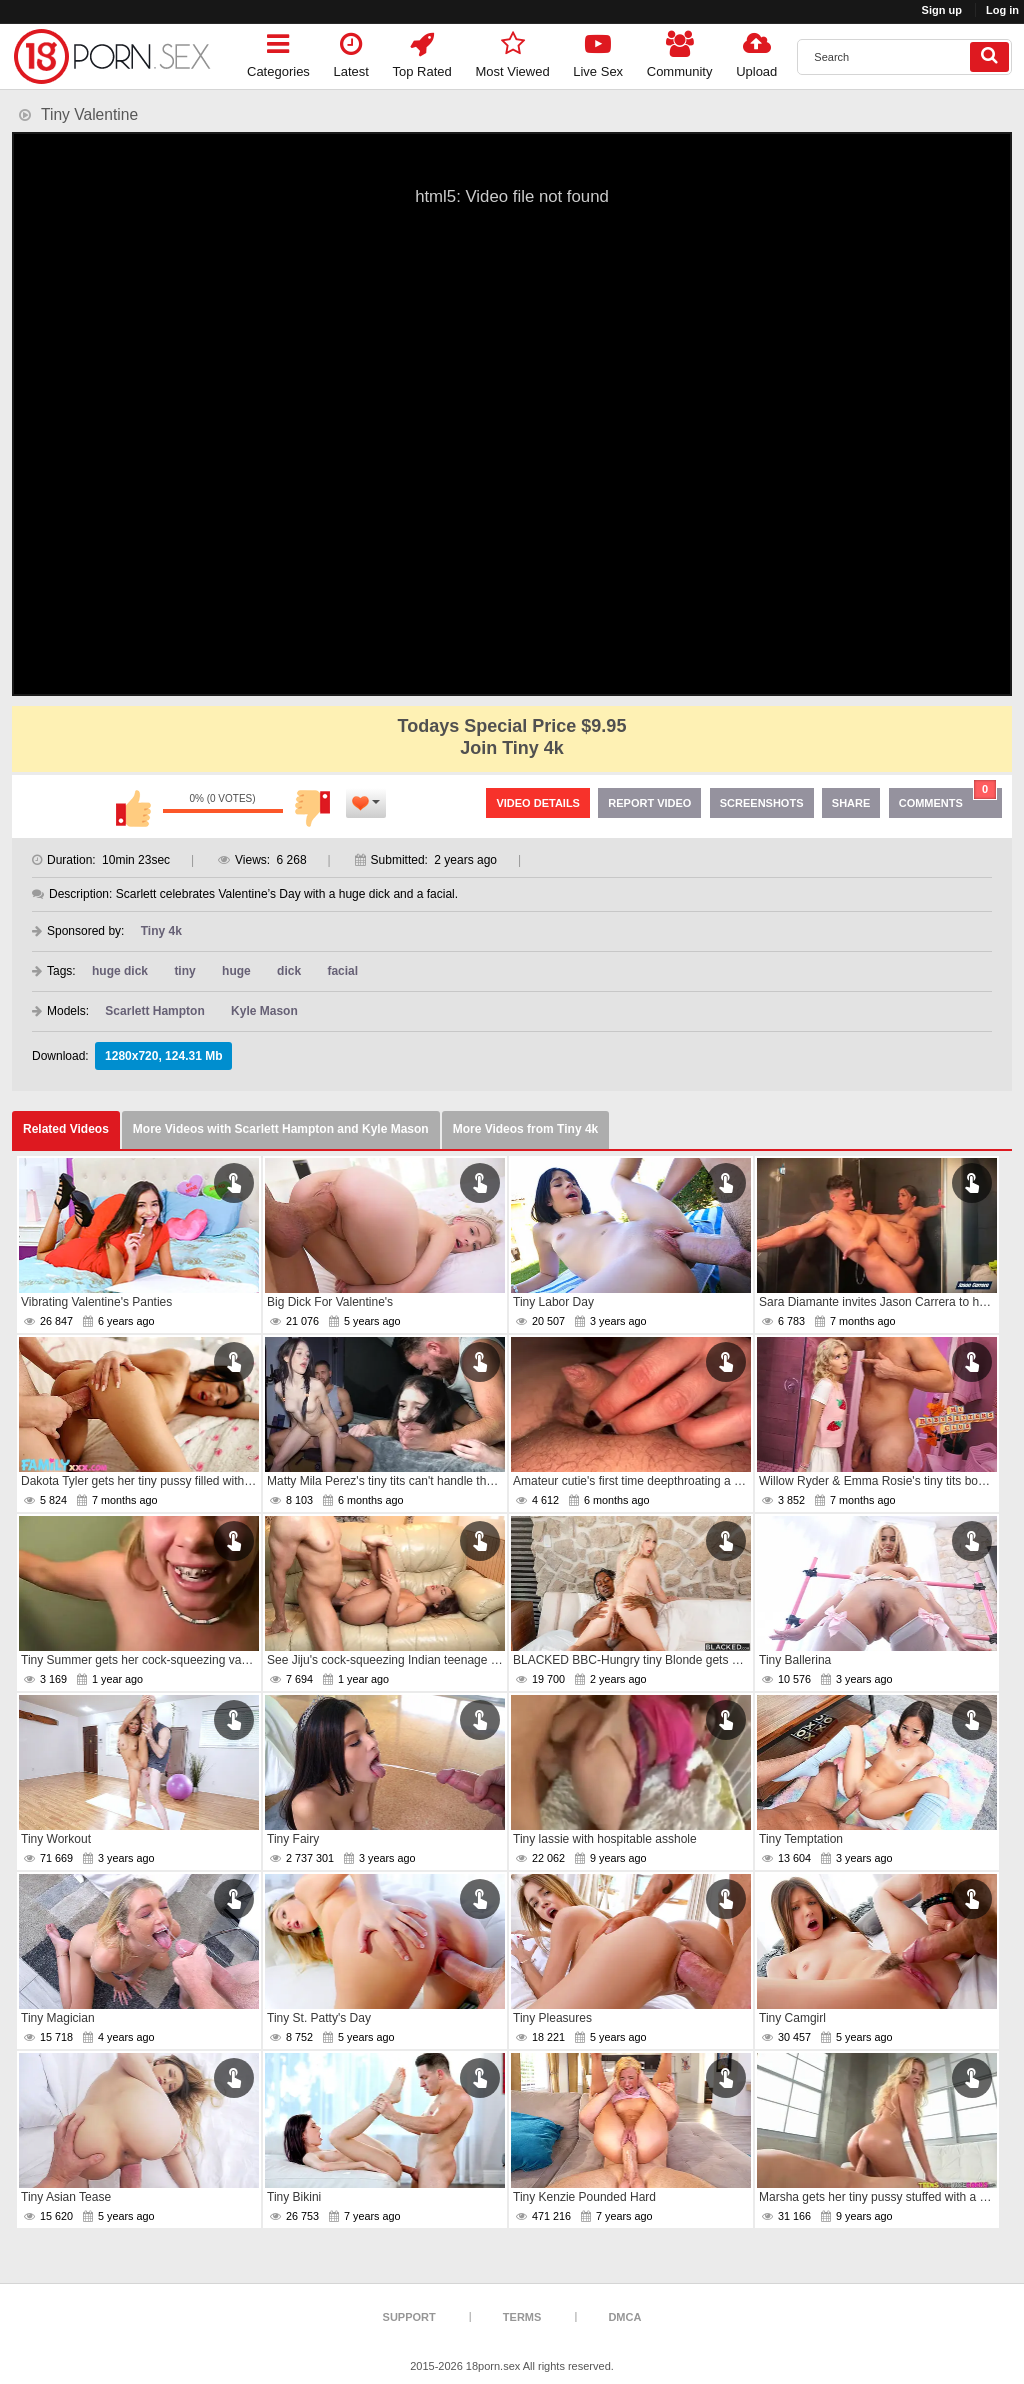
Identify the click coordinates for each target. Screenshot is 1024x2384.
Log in (1002, 10)
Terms (522, 2317)
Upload (756, 51)
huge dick (120, 971)
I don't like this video (313, 808)
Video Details (538, 803)
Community (680, 51)
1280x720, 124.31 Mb (163, 1056)
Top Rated (422, 51)
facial (342, 971)
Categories (278, 51)
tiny (184, 971)
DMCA (624, 2317)
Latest (351, 51)
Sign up (942, 10)
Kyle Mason (264, 1011)
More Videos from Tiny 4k (526, 1129)
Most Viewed (512, 51)
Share (851, 803)
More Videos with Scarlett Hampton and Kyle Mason (281, 1129)
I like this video (133, 808)
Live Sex (598, 51)
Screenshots (762, 803)
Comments (948, 798)
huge (236, 971)
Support (409, 2317)
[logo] (112, 56)
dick (289, 971)
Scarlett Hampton (154, 1011)
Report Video (649, 803)
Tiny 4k (161, 931)
